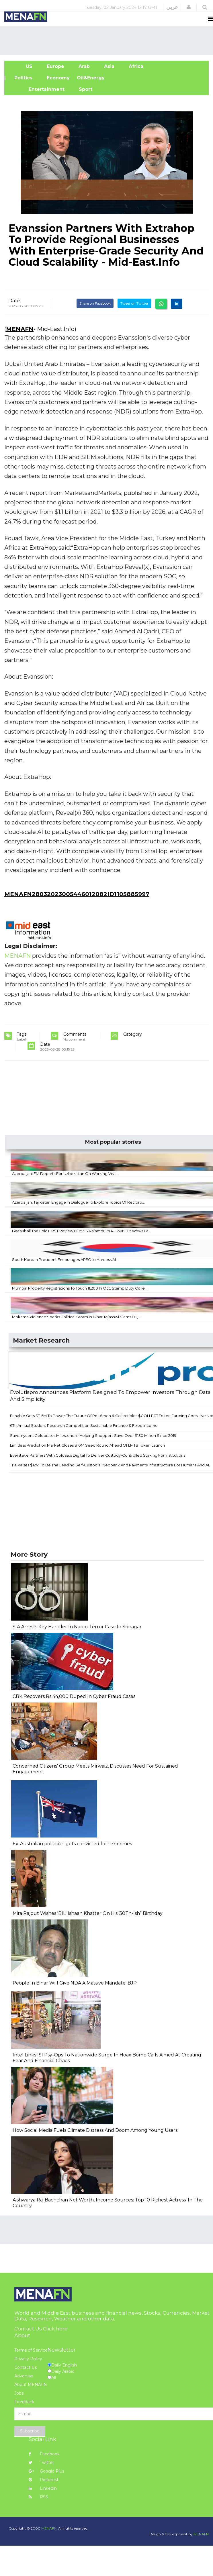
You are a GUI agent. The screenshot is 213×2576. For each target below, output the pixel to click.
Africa (135, 66)
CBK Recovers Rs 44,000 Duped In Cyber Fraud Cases (74, 1696)
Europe (55, 66)
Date (14, 300)
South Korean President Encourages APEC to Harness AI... (65, 1259)
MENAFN (20, 329)
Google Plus (46, 2471)
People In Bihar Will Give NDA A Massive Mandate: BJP (75, 1983)
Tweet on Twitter (134, 303)
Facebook (44, 2453)
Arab (84, 66)
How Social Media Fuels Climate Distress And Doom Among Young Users (95, 2130)
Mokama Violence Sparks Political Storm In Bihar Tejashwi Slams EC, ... (76, 1317)
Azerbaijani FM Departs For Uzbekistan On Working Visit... (65, 1173)
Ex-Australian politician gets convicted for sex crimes (72, 1843)
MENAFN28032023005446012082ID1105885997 (76, 894)
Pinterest (43, 2479)
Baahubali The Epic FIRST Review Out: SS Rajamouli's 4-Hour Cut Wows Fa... (81, 1231)
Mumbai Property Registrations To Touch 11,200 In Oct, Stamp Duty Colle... (79, 1288)
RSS (38, 2496)
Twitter (41, 2462)
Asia (109, 66)
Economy (58, 78)
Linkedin (43, 2488)
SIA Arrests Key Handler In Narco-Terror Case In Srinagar (77, 1626)
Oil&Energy (97, 78)
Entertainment (38, 89)
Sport (82, 89)
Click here (55, 2329)
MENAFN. (49, 2528)
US (22, 66)
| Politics (22, 78)
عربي (172, 7)
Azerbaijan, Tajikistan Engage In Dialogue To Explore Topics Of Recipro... (78, 1202)
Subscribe (30, 2431)
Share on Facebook (95, 303)
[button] (189, 7)
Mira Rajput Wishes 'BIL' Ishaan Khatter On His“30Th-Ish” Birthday (88, 1913)
